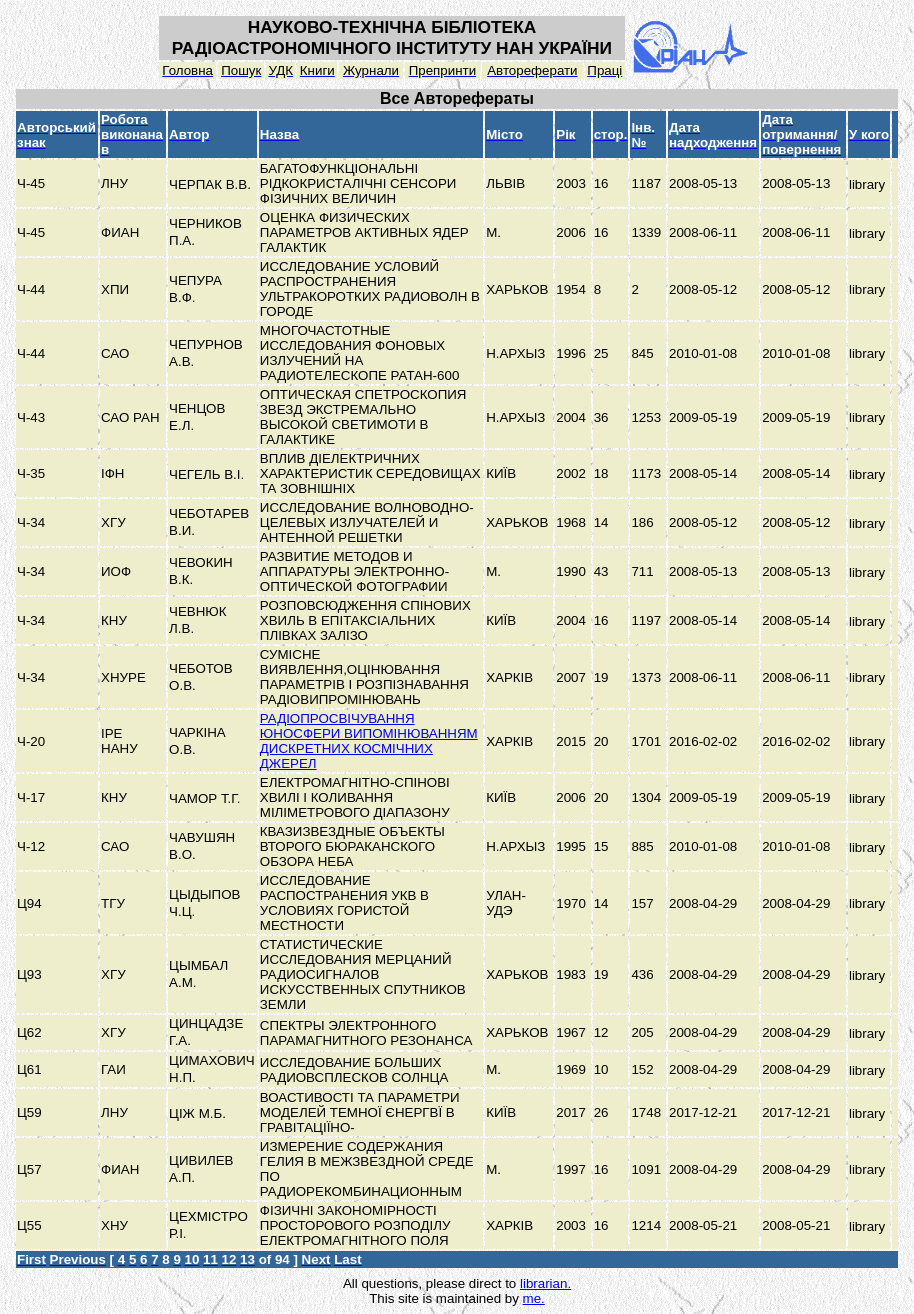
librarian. (545, 1283)
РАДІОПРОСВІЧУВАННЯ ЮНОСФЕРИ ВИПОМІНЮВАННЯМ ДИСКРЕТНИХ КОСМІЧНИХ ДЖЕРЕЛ (369, 741)
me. (534, 1298)
